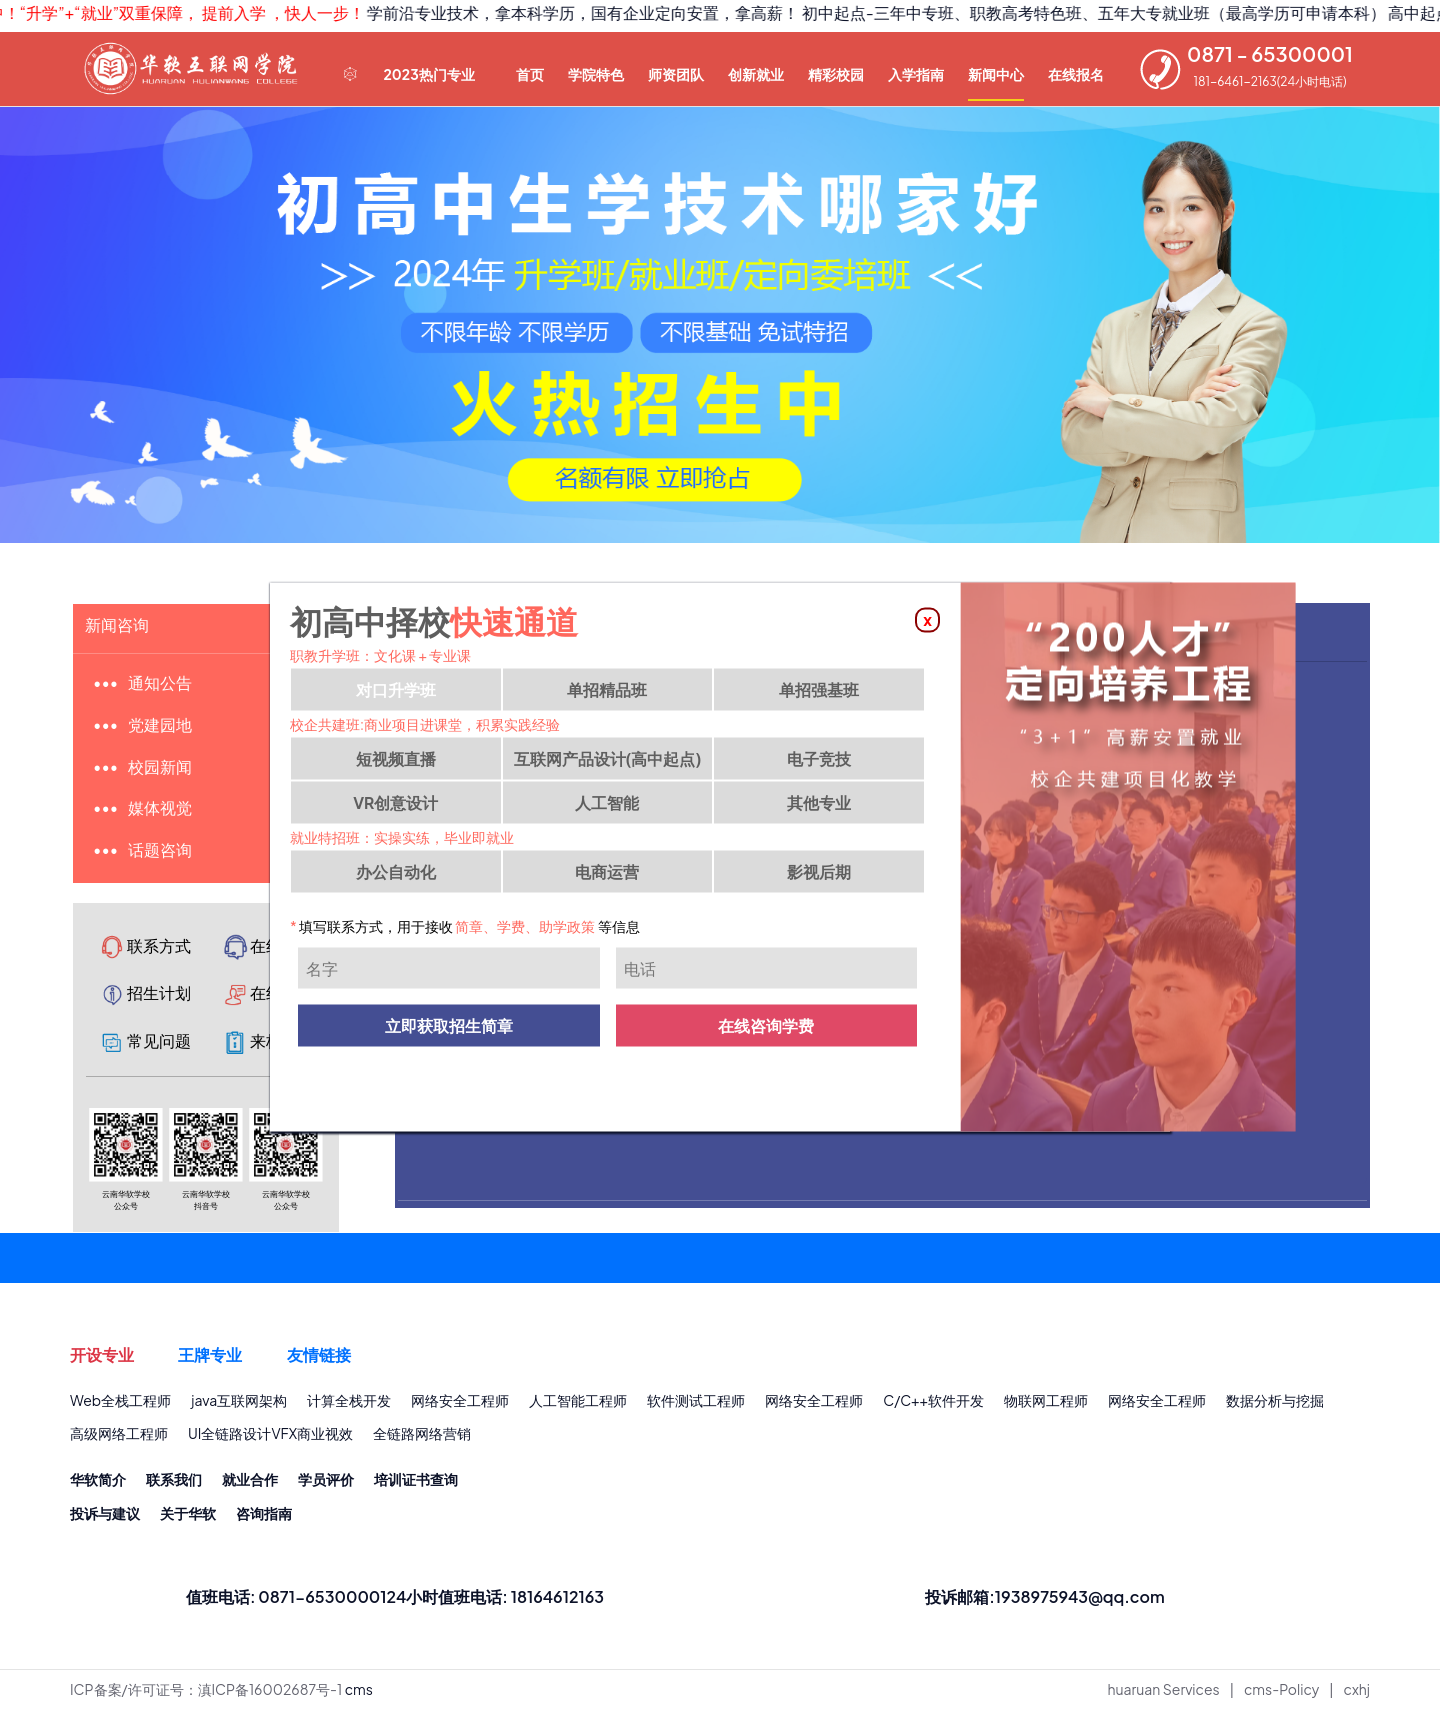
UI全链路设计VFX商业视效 (270, 1437)
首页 (530, 74)
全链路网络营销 (422, 1437)
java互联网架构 (239, 1403)
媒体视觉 (161, 810)
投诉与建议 (105, 1517)
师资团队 (676, 74)
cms (359, 1694)
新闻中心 (996, 74)
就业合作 (250, 1483)
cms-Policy (1281, 1694)
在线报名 (1076, 74)
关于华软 (188, 1517)
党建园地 (161, 726)
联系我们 (174, 1483)
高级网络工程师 (119, 1437)
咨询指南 (264, 1517)
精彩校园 (836, 74)
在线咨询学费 (766, 1028)
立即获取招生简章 (449, 1028)
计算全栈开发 (349, 1403)
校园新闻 (161, 768)
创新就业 (756, 74)
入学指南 (916, 74)
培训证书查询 (416, 1483)
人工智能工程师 (578, 1403)
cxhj (1357, 1694)
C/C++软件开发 (933, 1403)
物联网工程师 (1046, 1403)
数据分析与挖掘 (1275, 1403)
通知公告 (161, 684)
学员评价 (326, 1483)
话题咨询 (161, 852)
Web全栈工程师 (120, 1403)
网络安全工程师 (460, 1403)
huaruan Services (1164, 1694)
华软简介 (98, 1483)
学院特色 (596, 74)
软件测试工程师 (696, 1403)
